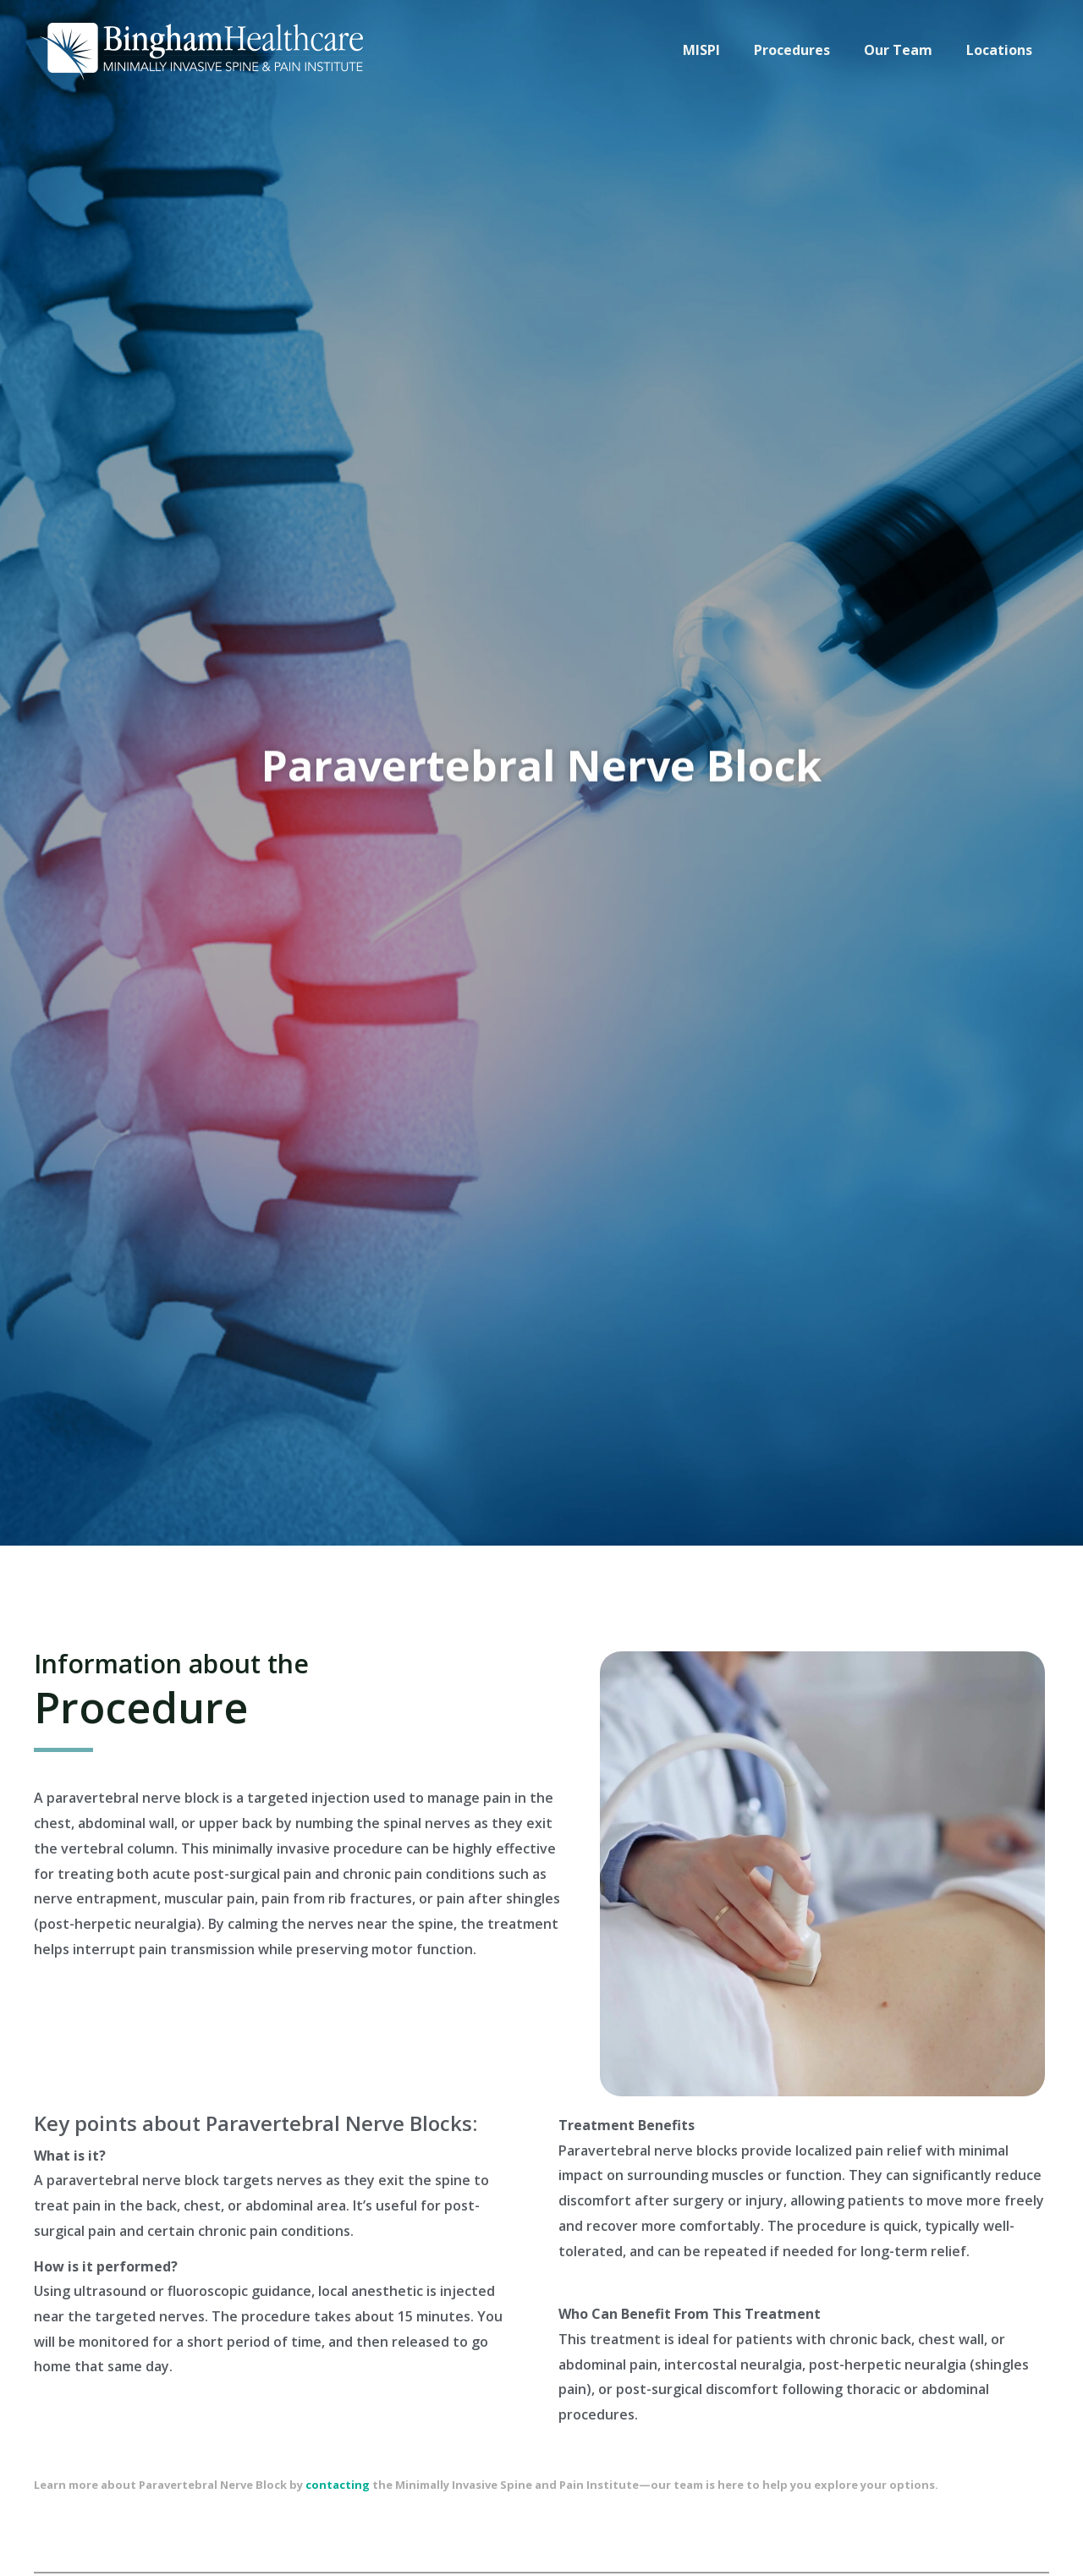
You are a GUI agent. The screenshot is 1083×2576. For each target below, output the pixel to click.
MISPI (725, 50)
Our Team (908, 50)
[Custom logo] (203, 48)
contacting (337, 2484)
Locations (1003, 50)
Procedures (809, 50)
